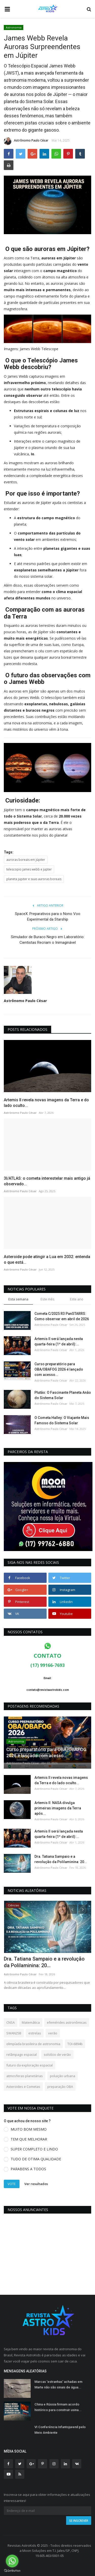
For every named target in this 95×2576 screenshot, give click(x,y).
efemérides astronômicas (67, 2022)
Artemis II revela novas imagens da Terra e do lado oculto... (46, 1102)
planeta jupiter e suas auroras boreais (33, 879)
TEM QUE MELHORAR (29, 2139)
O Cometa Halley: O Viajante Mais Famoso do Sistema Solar (61, 1420)
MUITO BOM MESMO (29, 2129)
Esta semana (18, 1299)
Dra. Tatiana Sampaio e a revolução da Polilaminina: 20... (60, 1859)
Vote (12, 2183)
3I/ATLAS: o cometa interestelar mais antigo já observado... (47, 1181)
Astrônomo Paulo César (26, 141)
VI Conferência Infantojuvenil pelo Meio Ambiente (60, 2429)
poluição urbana (62, 2076)
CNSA (10, 2022)
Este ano (76, 1299)
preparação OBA (60, 2086)
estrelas (34, 2033)
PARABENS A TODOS (28, 2168)
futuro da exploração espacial (29, 2065)
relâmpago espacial (21, 2054)
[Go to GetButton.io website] (12, 2570)
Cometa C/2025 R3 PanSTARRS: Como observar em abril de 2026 (61, 1316)
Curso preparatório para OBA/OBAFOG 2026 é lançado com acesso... (58, 1369)
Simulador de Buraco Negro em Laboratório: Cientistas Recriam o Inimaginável (47, 940)
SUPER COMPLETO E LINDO (34, 2149)
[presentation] (72, 1909)
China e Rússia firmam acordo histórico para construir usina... (58, 2407)
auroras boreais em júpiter (25, 859)
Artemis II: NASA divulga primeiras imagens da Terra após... (57, 1808)
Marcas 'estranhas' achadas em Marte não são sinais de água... (58, 2384)
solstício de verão (57, 2054)
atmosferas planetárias (24, 2076)
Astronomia (14, 27)
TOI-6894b (75, 2044)
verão (52, 2033)
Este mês (47, 1299)
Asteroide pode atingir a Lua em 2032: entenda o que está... (47, 1259)
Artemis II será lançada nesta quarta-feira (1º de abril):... (58, 1341)
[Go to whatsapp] (12, 2561)
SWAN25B (13, 2033)
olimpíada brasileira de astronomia (33, 2044)
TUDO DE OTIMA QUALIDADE (36, 2159)
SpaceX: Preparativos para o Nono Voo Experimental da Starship (47, 916)
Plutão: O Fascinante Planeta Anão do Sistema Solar (62, 1395)
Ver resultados (36, 2183)
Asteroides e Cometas (23, 2086)
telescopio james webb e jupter (29, 869)
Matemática (31, 2022)
